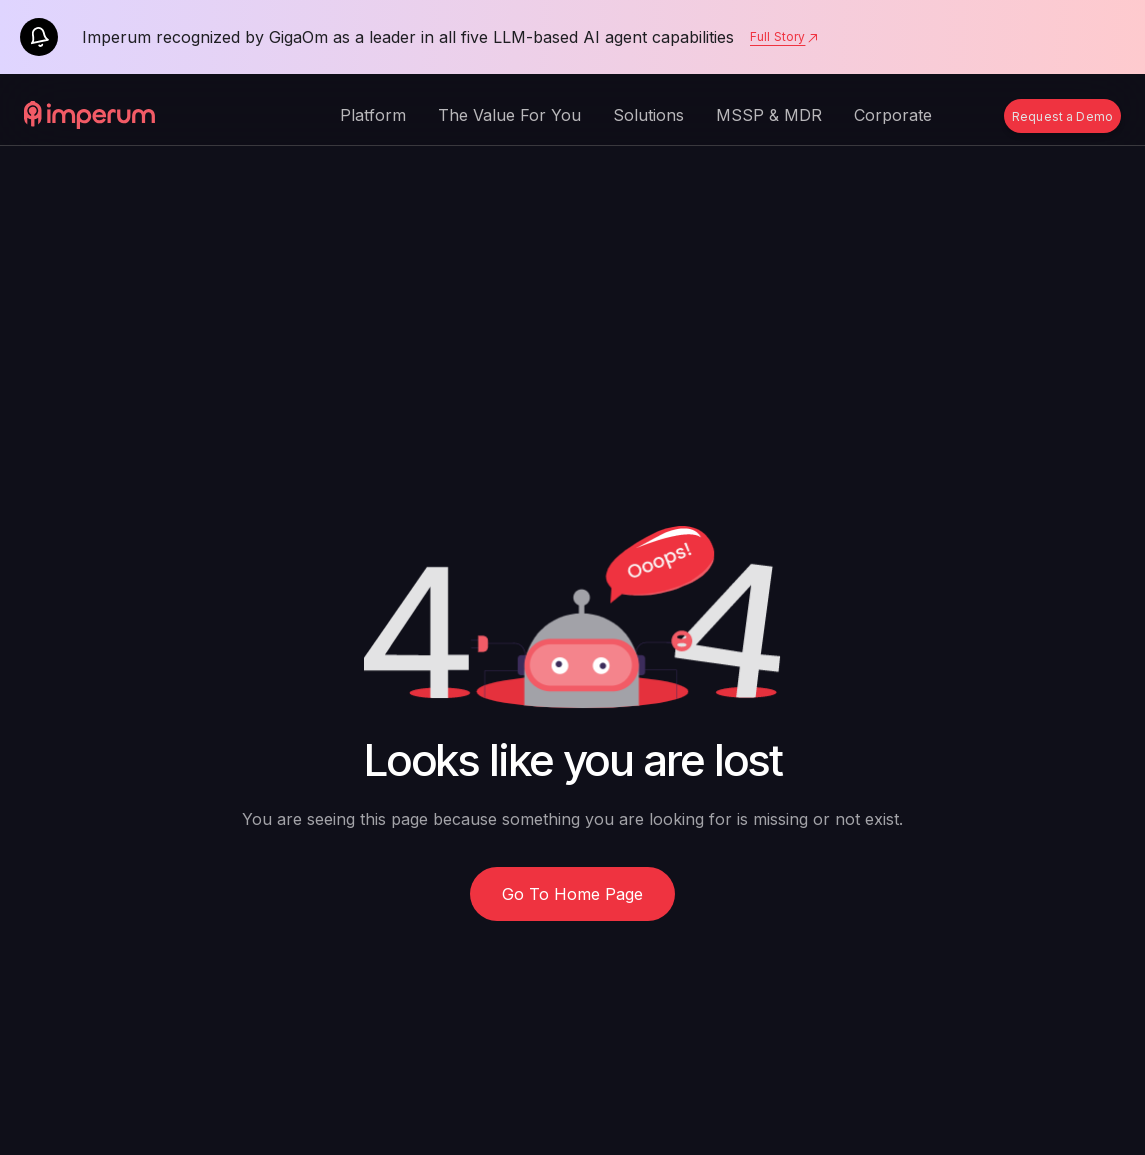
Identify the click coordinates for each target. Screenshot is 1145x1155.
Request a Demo (1062, 116)
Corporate (893, 115)
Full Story (785, 37)
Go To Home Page (572, 894)
